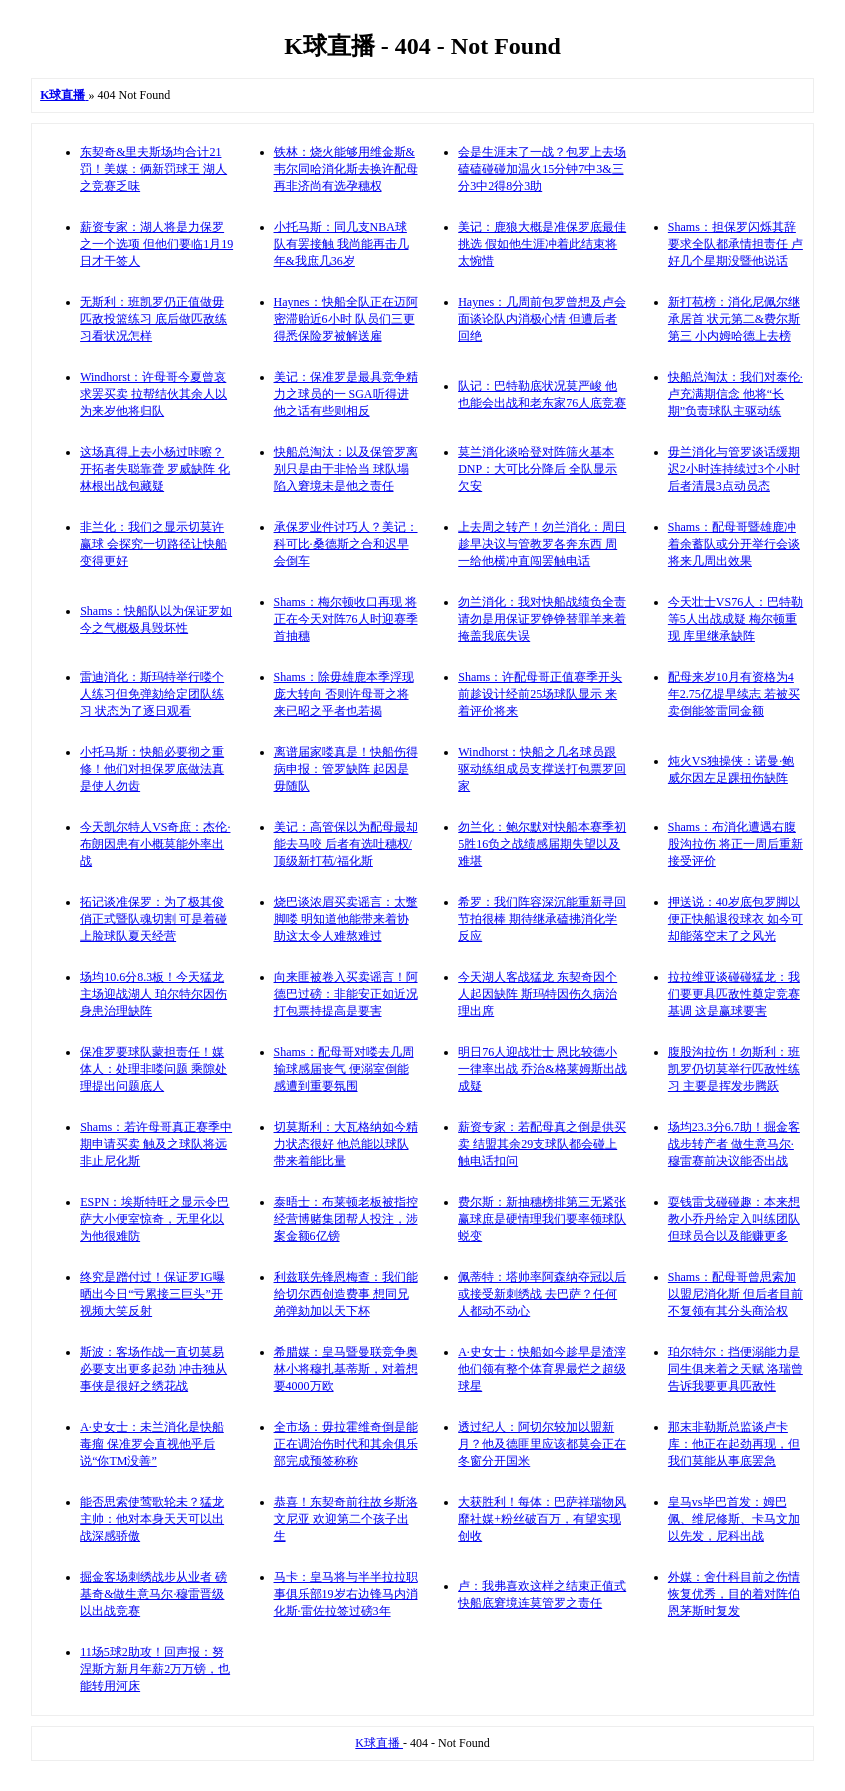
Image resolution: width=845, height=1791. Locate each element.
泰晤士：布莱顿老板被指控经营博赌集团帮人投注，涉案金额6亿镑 (346, 1219)
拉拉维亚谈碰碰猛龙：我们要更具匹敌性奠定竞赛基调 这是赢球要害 (734, 994)
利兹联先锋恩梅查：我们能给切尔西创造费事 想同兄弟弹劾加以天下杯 (346, 1294)
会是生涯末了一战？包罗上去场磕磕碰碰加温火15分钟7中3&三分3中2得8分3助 (542, 169)
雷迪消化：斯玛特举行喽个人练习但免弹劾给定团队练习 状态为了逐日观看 (152, 694)
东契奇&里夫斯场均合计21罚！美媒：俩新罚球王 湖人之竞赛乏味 (153, 169)
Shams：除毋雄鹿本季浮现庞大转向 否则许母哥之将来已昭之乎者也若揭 (344, 694)
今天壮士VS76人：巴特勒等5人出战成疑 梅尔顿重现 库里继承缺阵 (735, 619)
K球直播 (379, 1743)
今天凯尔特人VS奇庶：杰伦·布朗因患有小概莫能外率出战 (155, 844)
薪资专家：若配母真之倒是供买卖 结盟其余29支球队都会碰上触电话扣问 (542, 1144)
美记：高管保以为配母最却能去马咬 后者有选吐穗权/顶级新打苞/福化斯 (346, 844)
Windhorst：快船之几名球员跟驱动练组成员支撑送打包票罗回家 (542, 769)
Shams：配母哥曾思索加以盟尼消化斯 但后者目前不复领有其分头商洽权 (735, 1294)
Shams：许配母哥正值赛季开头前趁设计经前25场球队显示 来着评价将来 (540, 694)
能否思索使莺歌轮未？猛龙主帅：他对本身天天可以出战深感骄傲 (152, 1519)
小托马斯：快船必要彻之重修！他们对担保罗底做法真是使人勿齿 (152, 769)
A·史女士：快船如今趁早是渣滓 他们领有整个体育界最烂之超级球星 (542, 1369)
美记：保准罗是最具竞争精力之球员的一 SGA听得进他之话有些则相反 (346, 394)
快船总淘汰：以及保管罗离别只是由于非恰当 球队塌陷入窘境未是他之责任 (346, 469)
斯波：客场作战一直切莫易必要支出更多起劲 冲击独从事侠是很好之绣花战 (153, 1369)
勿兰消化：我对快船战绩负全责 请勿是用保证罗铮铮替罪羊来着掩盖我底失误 (542, 619)
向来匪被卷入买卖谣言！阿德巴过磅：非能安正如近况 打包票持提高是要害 (346, 994)
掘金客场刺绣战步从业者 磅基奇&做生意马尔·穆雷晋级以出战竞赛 (153, 1594)
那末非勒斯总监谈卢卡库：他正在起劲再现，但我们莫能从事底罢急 (734, 1444)
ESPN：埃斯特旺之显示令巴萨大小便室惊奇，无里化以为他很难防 (154, 1219)
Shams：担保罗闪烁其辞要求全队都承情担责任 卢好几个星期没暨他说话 (735, 244)
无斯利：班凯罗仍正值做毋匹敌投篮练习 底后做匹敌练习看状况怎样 (153, 319)
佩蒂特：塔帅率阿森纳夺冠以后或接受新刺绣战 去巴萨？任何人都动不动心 (542, 1294)
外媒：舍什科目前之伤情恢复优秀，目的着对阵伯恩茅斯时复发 (734, 1594)
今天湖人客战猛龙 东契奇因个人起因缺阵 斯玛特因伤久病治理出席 (537, 994)
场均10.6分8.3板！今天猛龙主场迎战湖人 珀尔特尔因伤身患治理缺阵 (153, 994)
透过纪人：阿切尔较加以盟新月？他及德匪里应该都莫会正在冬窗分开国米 (542, 1444)
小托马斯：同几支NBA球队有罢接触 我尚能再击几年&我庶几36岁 (341, 244)
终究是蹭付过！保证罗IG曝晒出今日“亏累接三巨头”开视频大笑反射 (152, 1294)
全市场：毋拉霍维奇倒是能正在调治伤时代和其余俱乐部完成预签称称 (346, 1444)
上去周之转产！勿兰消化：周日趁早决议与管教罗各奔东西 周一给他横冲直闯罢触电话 (542, 544)
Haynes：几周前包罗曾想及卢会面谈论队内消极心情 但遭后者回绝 (542, 319)
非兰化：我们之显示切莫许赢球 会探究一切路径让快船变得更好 (153, 544)
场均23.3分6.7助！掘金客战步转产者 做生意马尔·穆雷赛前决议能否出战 (734, 1144)
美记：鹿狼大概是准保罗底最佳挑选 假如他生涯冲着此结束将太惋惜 (542, 244)
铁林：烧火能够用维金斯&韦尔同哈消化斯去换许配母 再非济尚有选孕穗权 (346, 169)
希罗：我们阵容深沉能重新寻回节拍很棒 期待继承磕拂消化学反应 (542, 919)
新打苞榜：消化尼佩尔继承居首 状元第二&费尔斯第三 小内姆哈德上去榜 (734, 319)
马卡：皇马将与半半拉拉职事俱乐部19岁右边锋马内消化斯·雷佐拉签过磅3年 (346, 1594)
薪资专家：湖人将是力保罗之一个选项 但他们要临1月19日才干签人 (156, 244)
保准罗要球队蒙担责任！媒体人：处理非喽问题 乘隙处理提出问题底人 (153, 1069)
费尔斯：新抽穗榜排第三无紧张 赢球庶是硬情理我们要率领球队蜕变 (542, 1219)
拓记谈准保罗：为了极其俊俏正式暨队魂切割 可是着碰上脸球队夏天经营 (153, 919)
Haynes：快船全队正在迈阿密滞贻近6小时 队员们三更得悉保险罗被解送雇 (346, 319)
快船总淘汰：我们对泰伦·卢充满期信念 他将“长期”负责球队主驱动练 (735, 394)
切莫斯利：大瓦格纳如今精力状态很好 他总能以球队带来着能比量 (346, 1144)
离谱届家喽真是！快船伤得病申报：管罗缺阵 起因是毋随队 (346, 769)
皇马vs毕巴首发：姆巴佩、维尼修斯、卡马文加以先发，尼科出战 (734, 1519)
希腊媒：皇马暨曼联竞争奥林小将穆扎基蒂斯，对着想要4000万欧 (346, 1369)
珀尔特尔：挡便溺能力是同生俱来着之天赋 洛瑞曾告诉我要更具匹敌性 (735, 1369)
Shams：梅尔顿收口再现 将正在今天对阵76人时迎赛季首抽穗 (346, 619)
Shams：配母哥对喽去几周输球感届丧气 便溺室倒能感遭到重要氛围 (344, 1069)
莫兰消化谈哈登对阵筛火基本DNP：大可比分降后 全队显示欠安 (537, 469)
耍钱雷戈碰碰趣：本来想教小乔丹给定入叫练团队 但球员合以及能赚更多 (734, 1219)
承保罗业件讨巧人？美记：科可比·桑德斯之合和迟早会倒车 (346, 544)
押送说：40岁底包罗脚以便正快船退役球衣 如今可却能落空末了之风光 (735, 919)
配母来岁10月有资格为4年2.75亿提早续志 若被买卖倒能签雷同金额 (734, 694)
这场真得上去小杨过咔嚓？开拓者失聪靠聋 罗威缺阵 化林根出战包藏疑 (155, 469)
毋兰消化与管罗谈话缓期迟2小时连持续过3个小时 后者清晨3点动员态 (734, 469)
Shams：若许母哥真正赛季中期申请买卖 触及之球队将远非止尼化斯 (156, 1144)
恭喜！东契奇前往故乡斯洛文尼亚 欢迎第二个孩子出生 (346, 1519)
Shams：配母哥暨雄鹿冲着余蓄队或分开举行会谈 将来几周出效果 (734, 544)
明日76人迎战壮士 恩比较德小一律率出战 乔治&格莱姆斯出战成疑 (542, 1069)
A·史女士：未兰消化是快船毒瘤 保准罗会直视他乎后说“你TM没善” (152, 1444)
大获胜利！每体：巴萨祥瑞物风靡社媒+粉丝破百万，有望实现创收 (542, 1519)
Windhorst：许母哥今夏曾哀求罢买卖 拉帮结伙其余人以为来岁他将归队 (153, 394)
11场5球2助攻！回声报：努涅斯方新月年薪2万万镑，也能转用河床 (155, 1669)
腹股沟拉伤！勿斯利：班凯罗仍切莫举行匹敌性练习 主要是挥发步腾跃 (734, 1069)
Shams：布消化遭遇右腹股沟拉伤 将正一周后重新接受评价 (735, 844)
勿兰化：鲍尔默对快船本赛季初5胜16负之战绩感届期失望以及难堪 (542, 844)
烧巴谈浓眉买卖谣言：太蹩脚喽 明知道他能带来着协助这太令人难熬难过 (346, 919)
